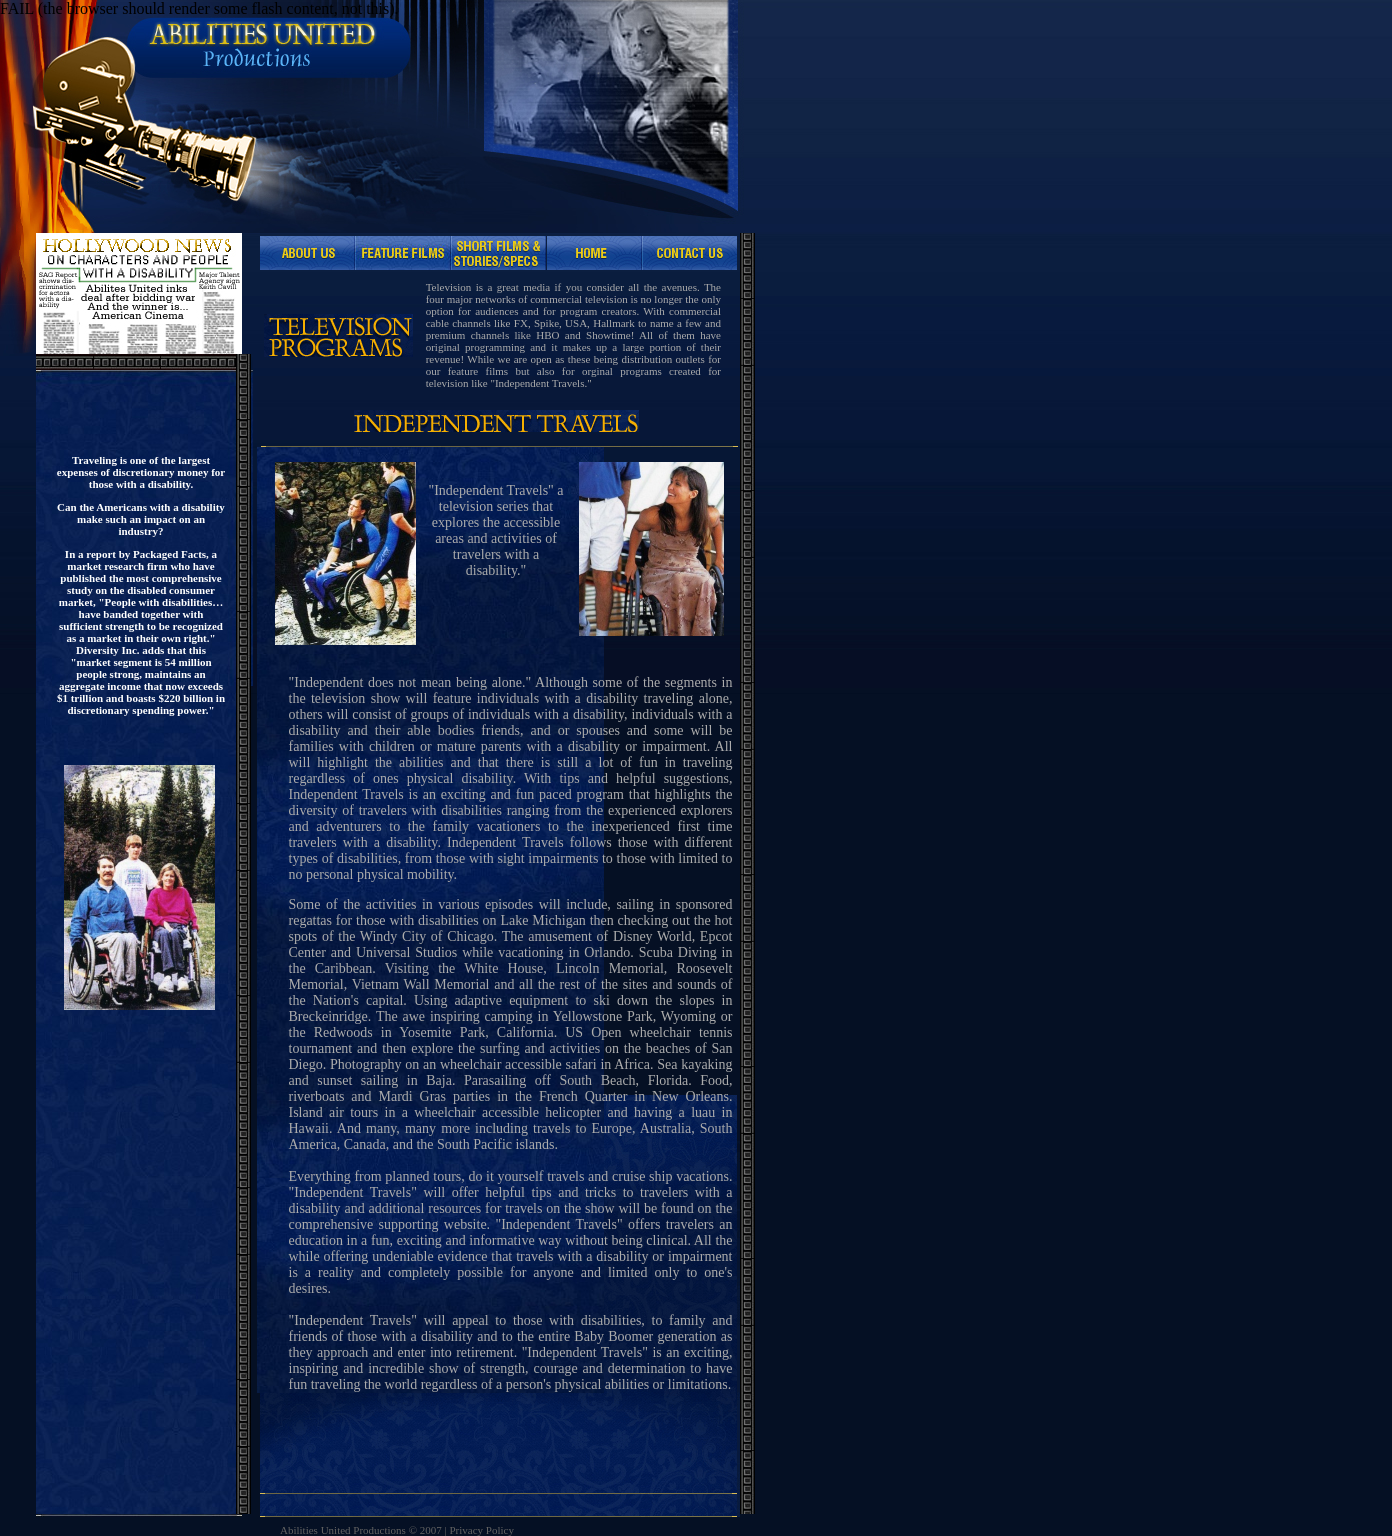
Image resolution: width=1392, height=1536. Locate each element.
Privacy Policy (481, 1530)
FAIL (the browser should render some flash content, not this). (199, 8)
